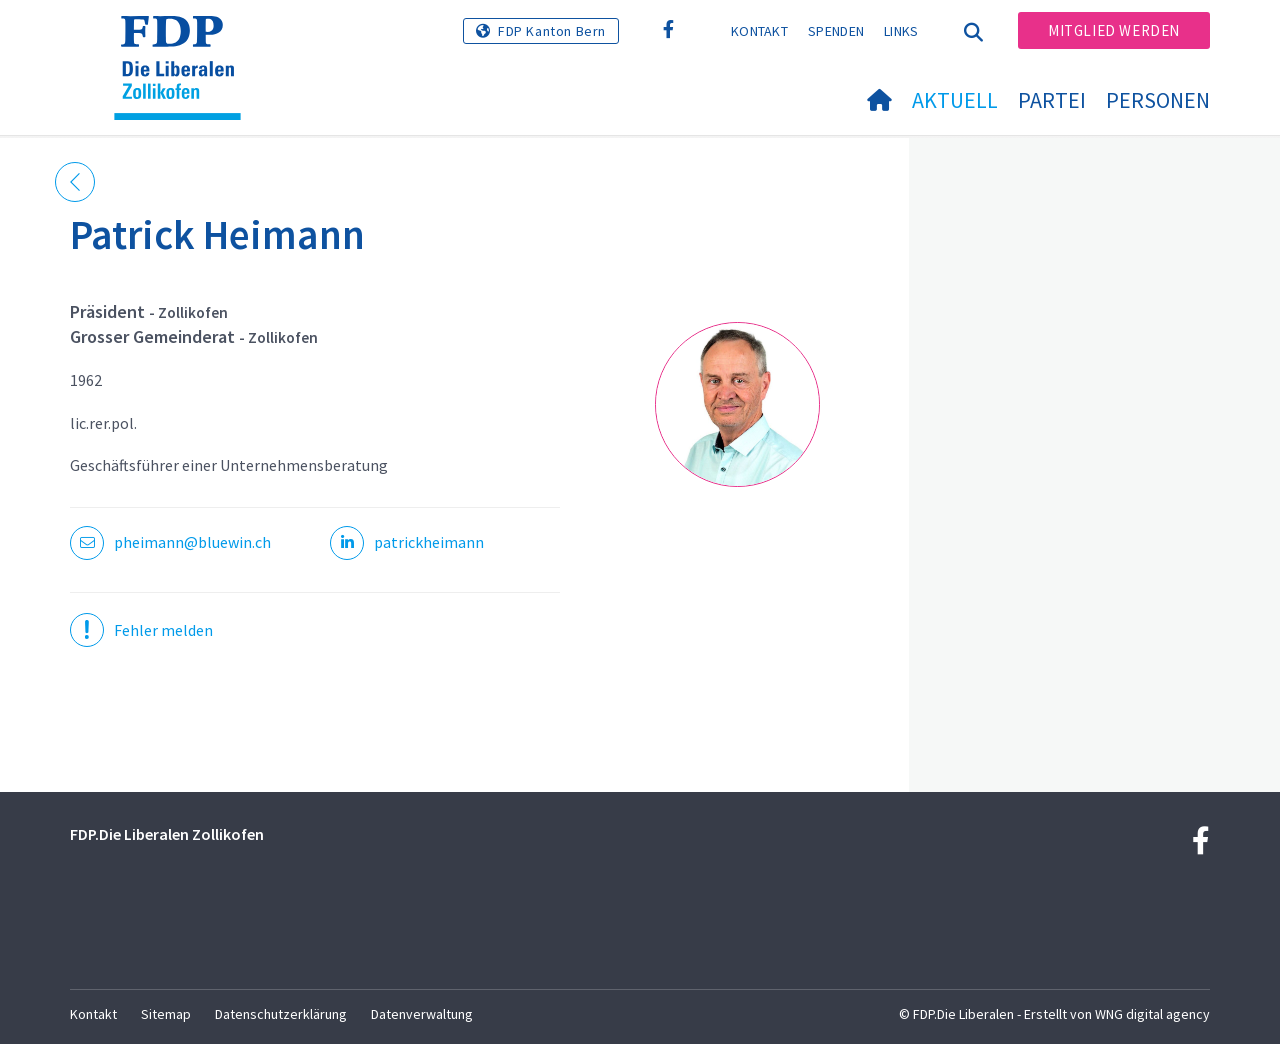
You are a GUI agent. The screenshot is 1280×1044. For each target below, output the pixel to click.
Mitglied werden (1114, 30)
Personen (1158, 100)
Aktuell (955, 100)
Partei (1052, 100)
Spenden (836, 31)
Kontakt (759, 31)
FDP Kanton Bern (552, 31)
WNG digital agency (1152, 1014)
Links (901, 31)
